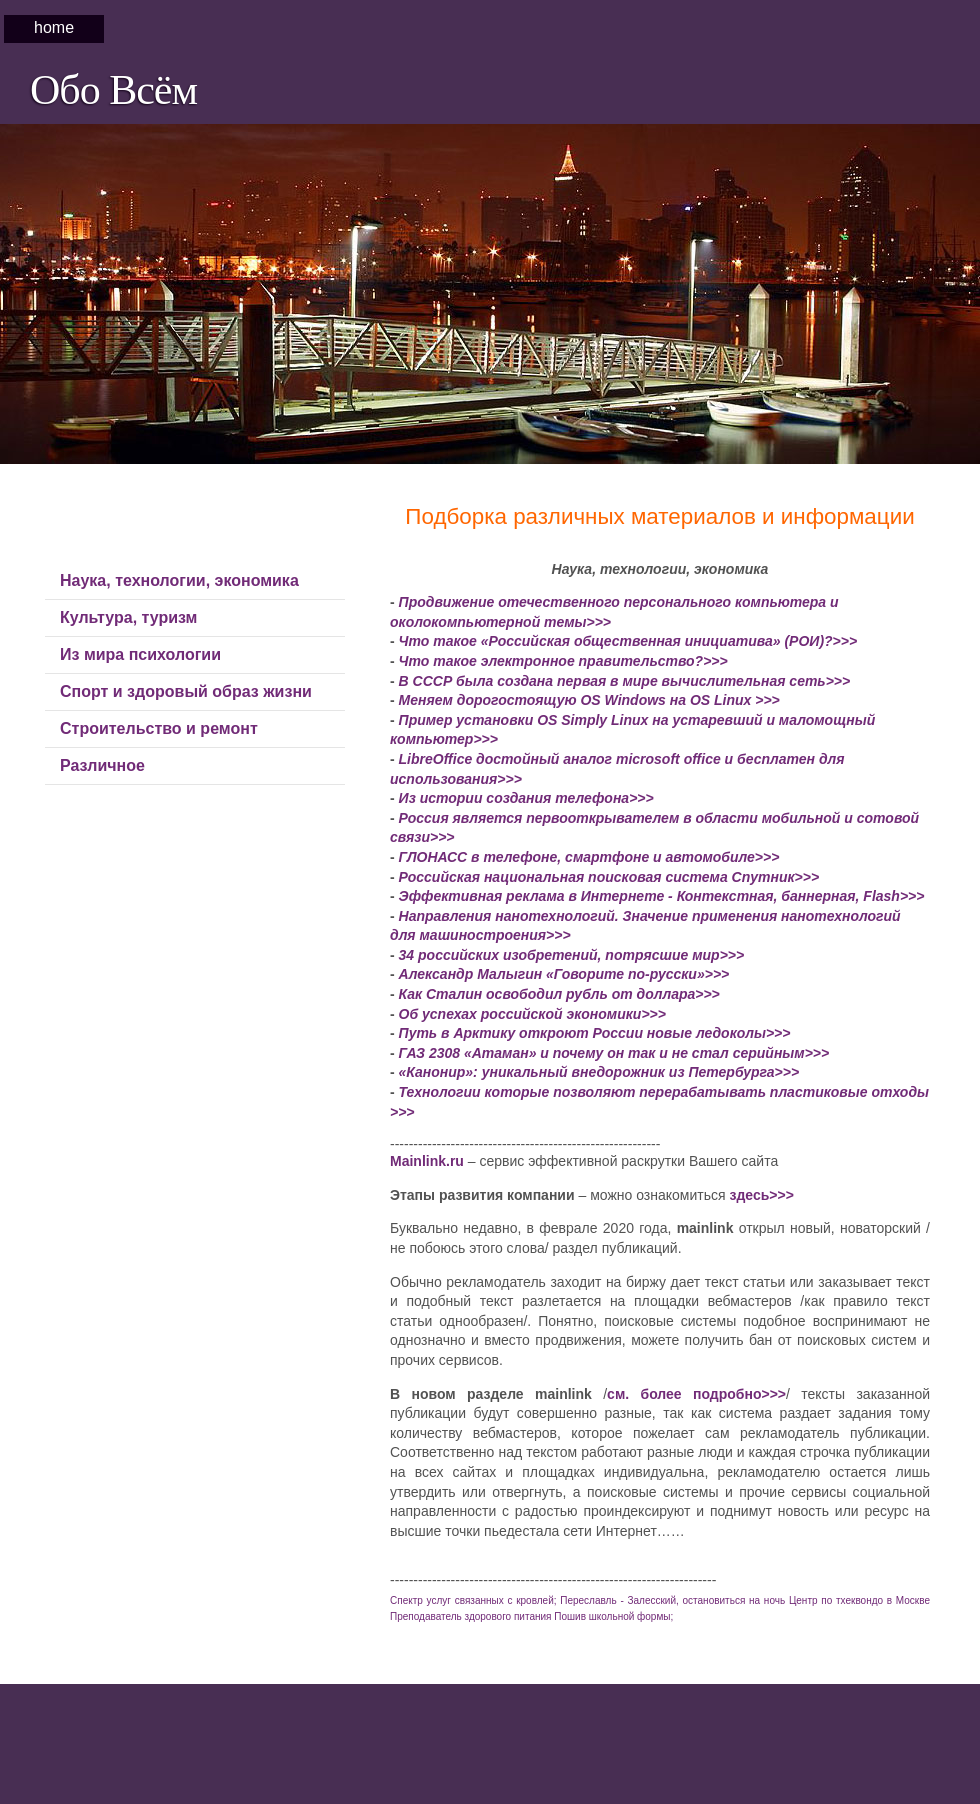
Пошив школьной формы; (613, 1616)
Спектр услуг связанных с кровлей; (473, 1600)
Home (54, 27)
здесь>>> (761, 1195)
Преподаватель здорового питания (471, 1616)
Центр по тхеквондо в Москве (859, 1600)
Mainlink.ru (427, 1161)
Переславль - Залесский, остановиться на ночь (672, 1600)
